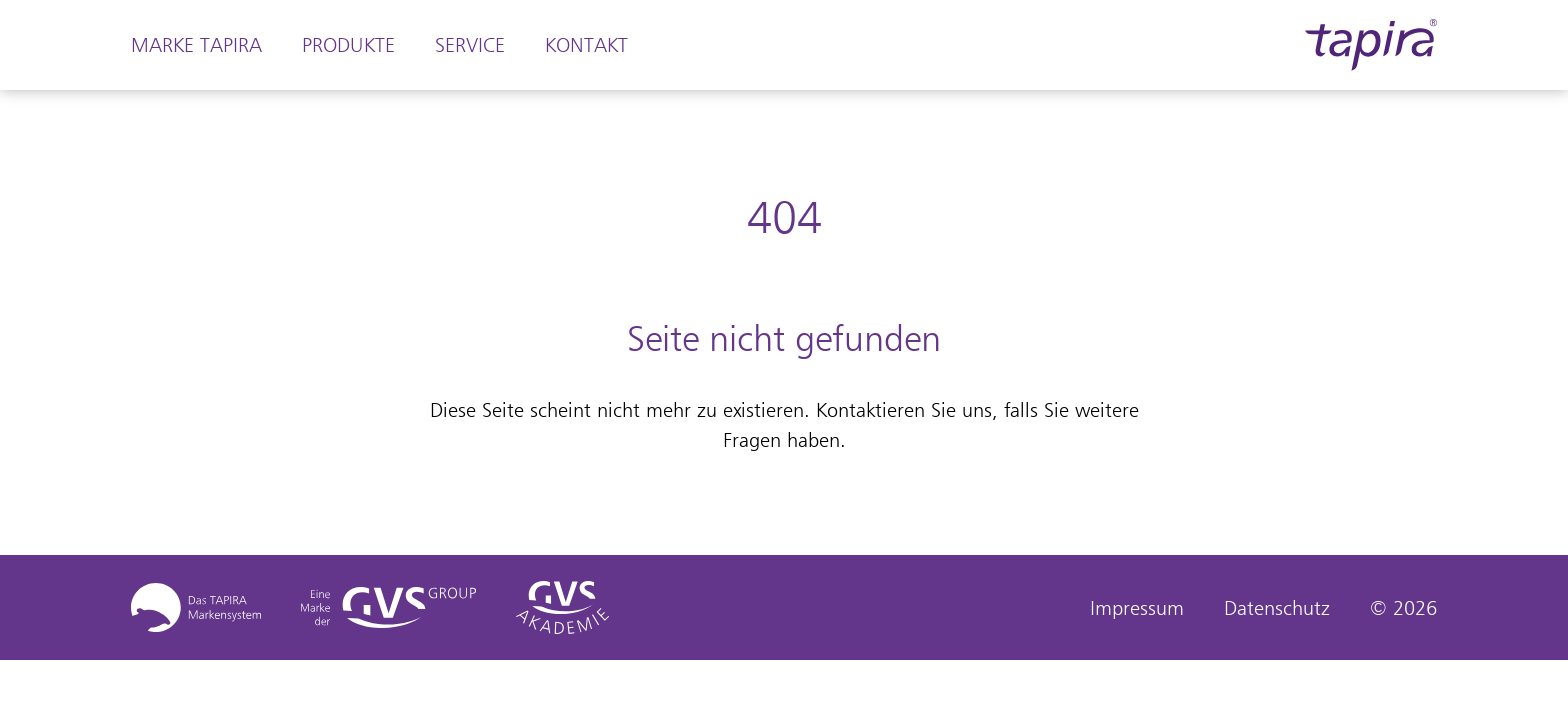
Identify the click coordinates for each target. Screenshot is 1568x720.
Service (470, 45)
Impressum (1137, 608)
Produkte (348, 45)
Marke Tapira (196, 45)
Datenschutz (1277, 608)
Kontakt (586, 45)
